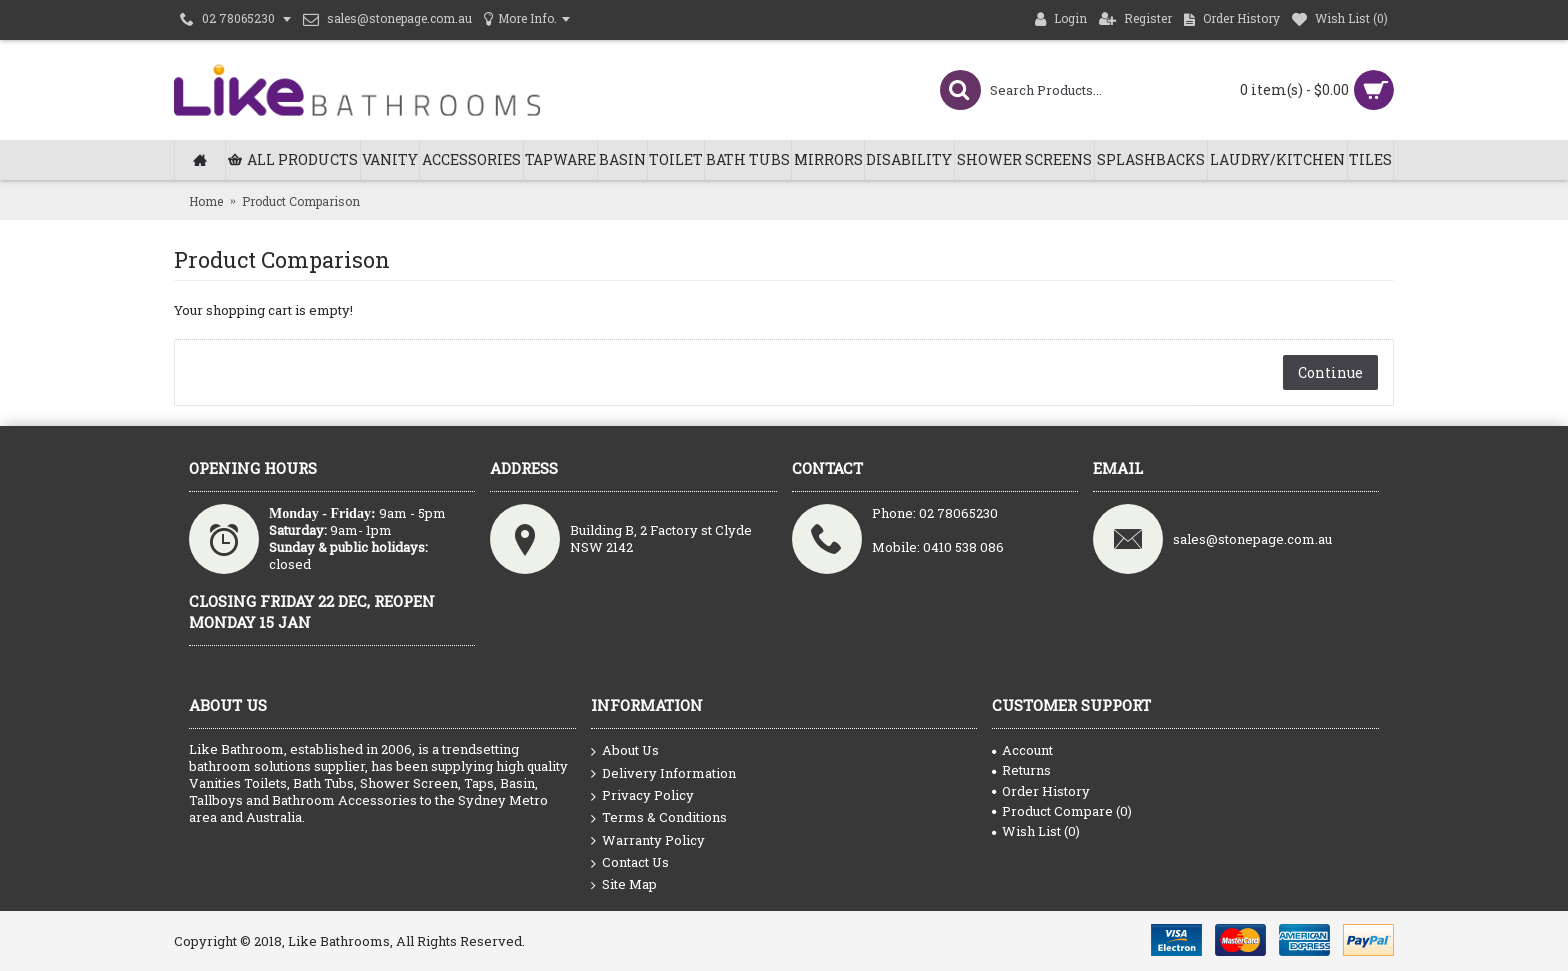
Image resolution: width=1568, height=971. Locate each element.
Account (1022, 750)
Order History (1041, 791)
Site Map (624, 884)
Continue (1330, 372)
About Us (625, 751)
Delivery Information (663, 774)
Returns (1021, 770)
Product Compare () (1062, 811)
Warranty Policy (648, 841)
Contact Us (630, 863)
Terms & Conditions (659, 818)
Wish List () (1036, 831)
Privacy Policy (642, 796)
